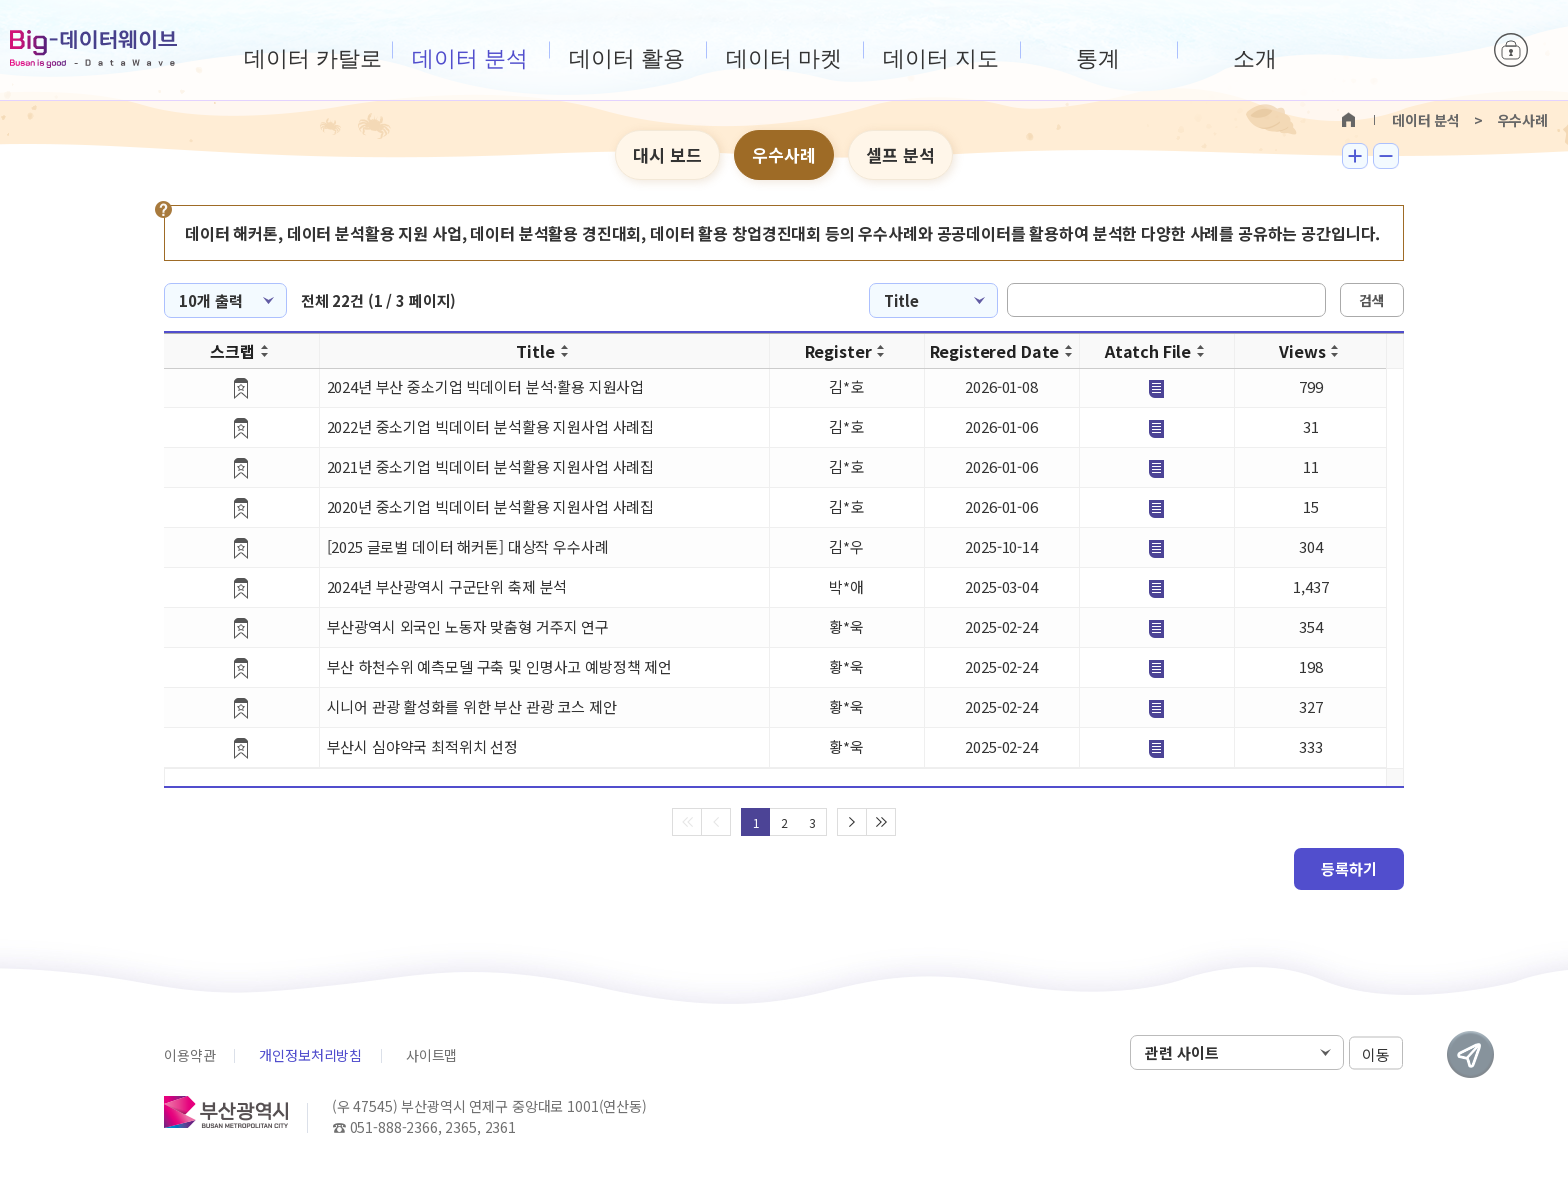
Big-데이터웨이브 (93, 49)
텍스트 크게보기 (1355, 156)
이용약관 (189, 1055)
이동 (1376, 1053)
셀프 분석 (900, 154)
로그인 (1511, 50)
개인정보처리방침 (310, 1055)
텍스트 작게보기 (1386, 156)
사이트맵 (431, 1055)
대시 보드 (667, 154)
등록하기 (1349, 868)
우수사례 (784, 154)
